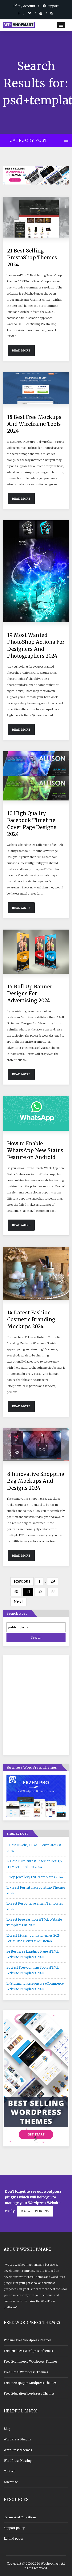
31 (28, 1591)
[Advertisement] (36, 1707)
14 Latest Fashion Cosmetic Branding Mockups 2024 (31, 1319)
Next (18, 1601)
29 (52, 1581)
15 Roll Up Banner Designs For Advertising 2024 (29, 993)
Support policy (14, 2528)
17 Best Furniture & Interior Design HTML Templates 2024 (34, 1864)
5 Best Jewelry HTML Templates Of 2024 (33, 1848)
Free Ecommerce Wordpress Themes (30, 2361)
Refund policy (14, 2538)
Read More (21, 350)
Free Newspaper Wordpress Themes (30, 2383)
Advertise (11, 2482)
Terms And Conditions (20, 2517)
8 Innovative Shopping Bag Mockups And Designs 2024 (36, 1481)
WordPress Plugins (17, 2439)
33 (53, 1591)
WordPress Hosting (18, 2461)
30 (16, 1591)
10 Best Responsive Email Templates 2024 (34, 1906)
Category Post (28, 140)
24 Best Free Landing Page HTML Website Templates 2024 (32, 1954)
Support (50, 6)
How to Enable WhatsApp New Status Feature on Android (35, 1150)
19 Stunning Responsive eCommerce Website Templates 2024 (35, 1986)
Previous (22, 1581)
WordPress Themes (18, 2450)
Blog (7, 2429)
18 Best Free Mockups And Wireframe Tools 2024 (34, 424)
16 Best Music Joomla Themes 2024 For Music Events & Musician (33, 1938)
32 (40, 1591)
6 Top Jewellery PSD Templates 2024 (34, 1877)
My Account (24, 6)
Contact (9, 2471)
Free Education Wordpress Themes (29, 2393)
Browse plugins (35, 2211)
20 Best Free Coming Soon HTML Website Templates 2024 (32, 1970)
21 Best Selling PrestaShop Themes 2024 (32, 258)
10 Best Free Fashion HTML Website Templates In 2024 (34, 1922)
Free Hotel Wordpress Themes (26, 2372)
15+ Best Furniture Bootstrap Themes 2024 (35, 1890)
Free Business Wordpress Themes (28, 2351)
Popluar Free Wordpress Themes (27, 2340)
